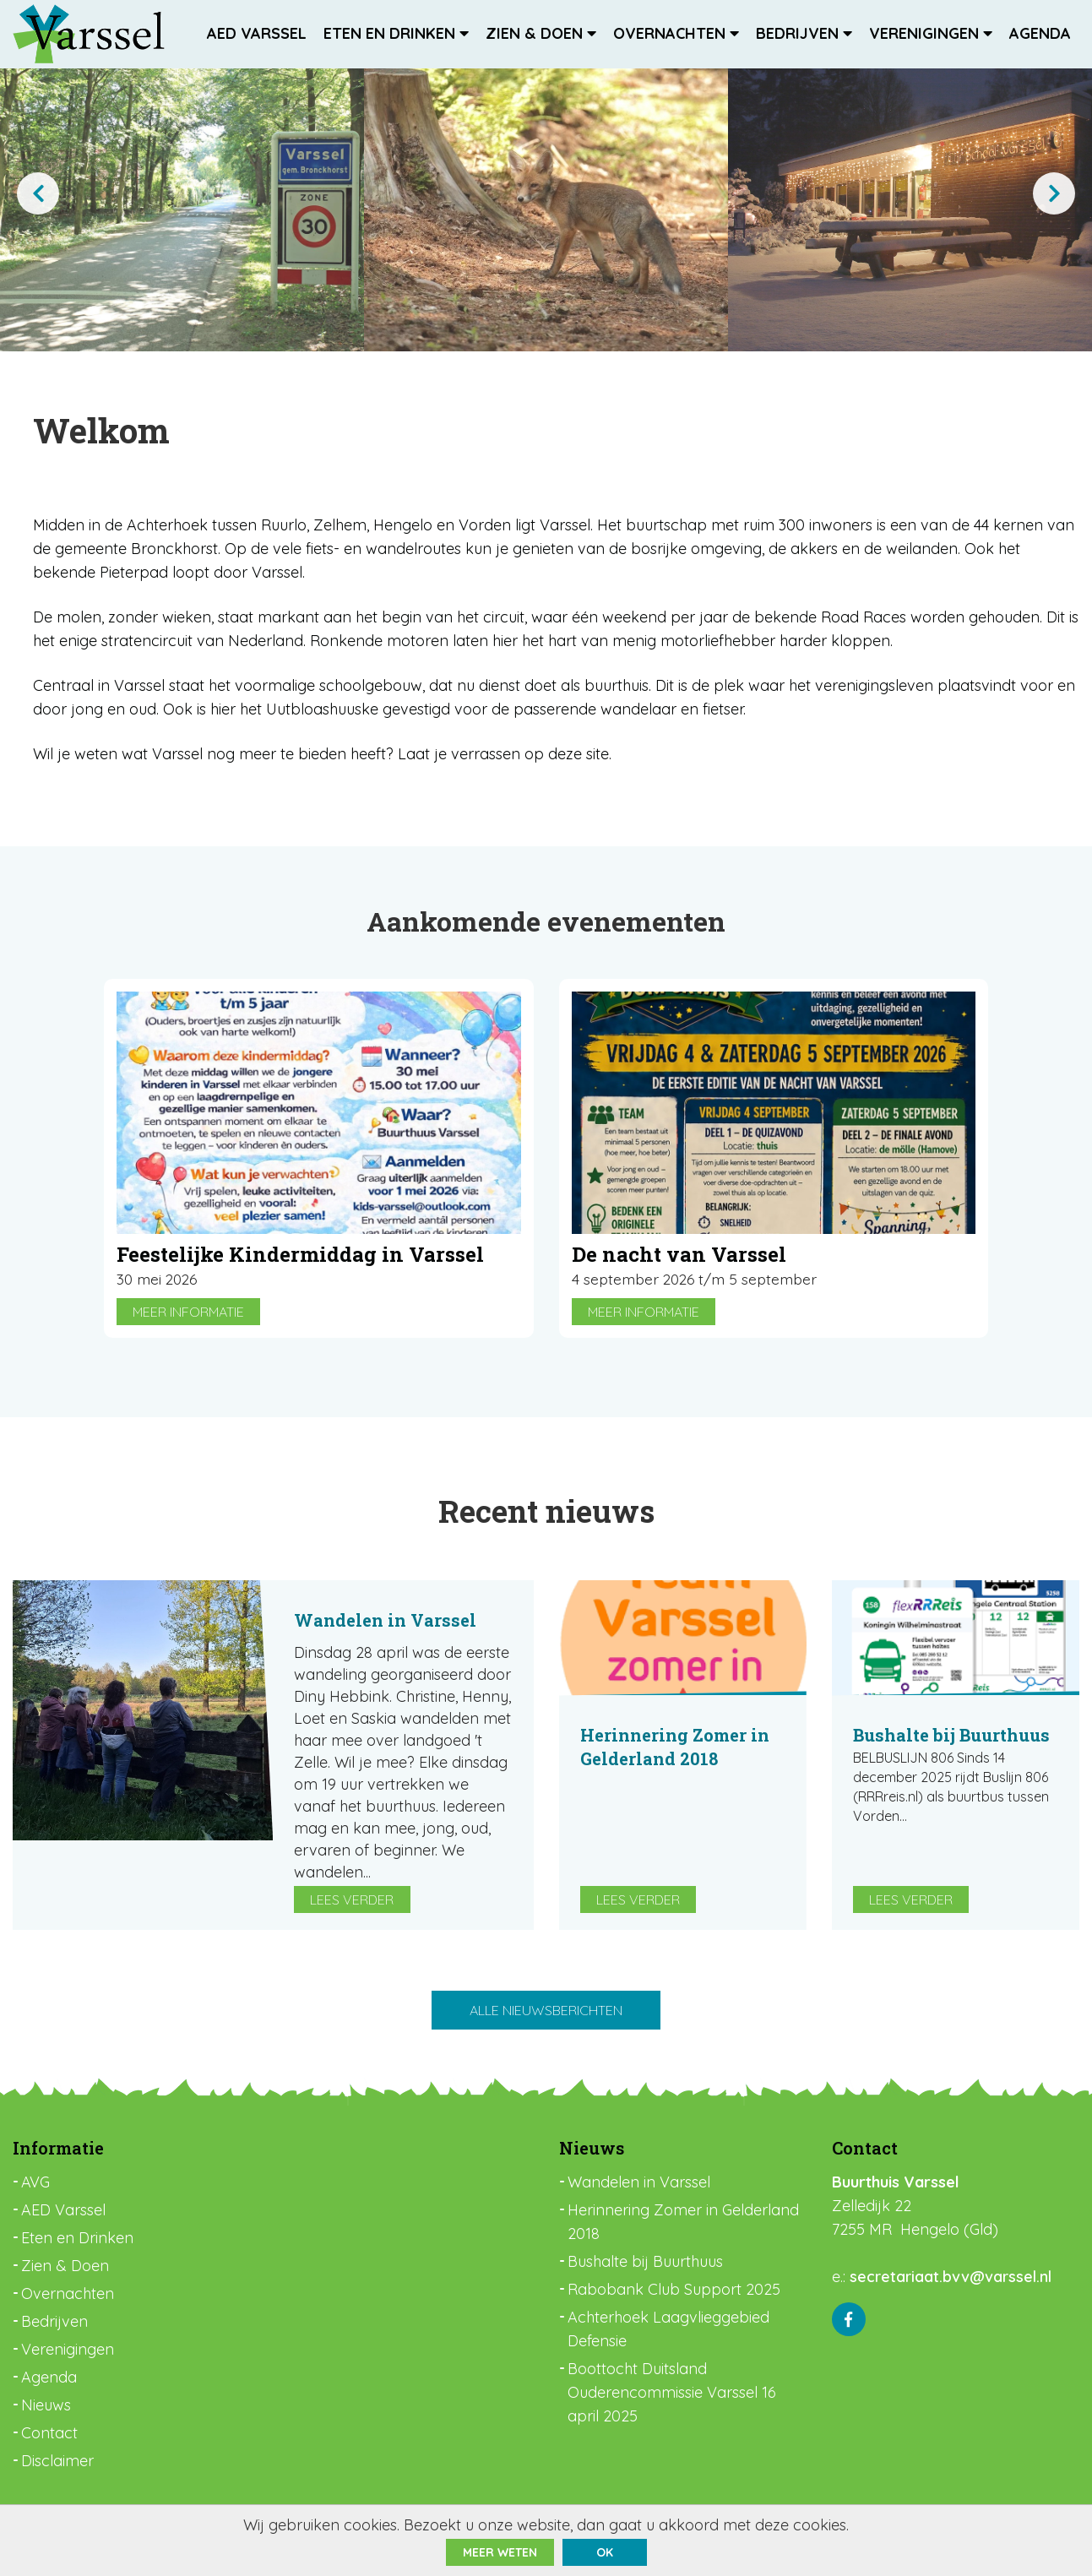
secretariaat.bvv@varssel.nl (950, 2278)
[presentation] (38, 193)
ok (604, 2552)
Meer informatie (188, 1312)
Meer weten (500, 2552)
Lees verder (352, 1900)
